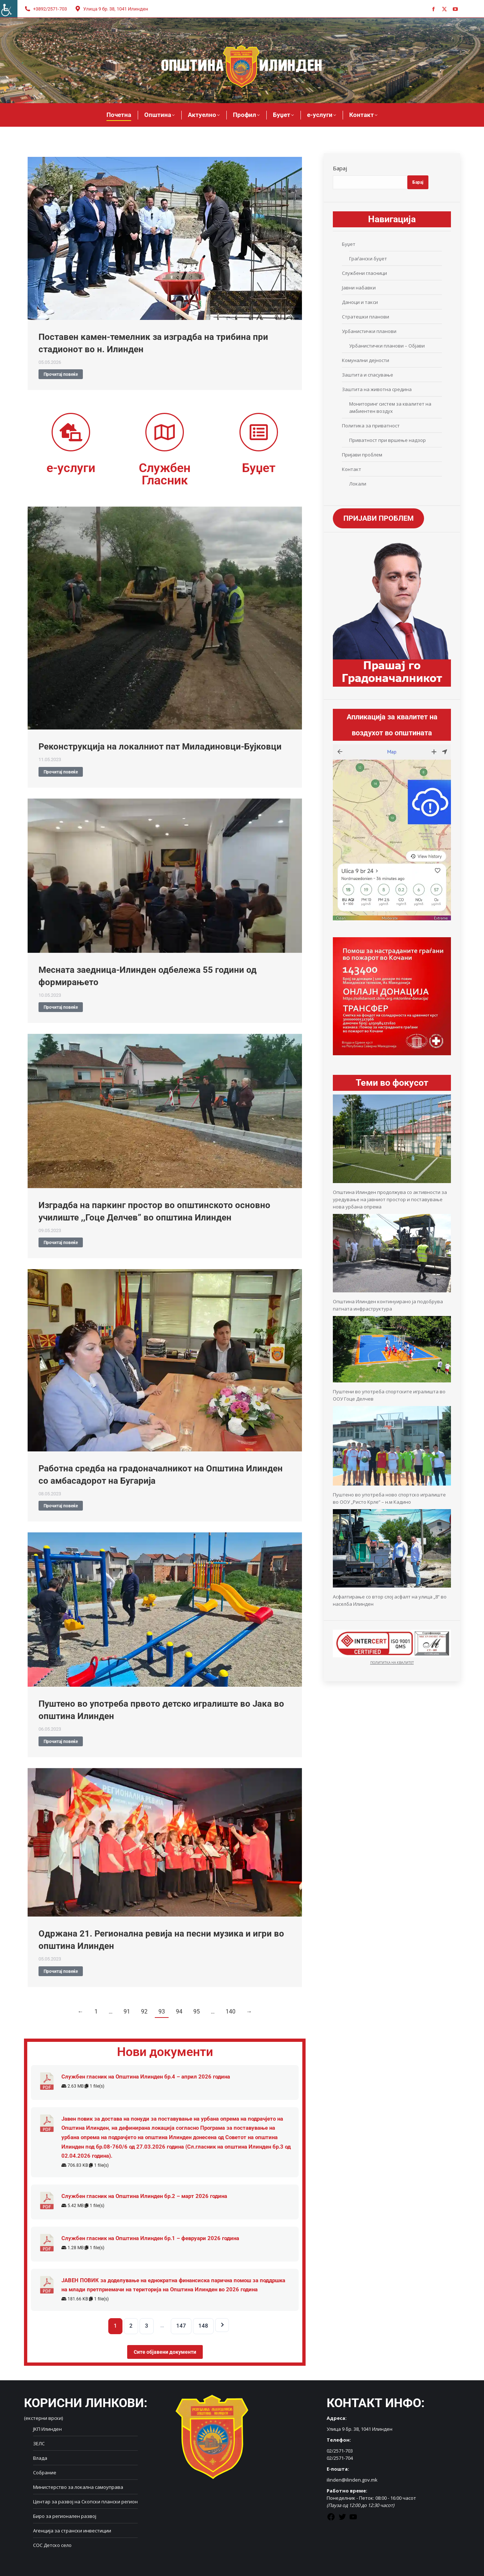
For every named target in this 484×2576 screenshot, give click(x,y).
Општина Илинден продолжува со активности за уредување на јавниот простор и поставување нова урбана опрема (390, 1199)
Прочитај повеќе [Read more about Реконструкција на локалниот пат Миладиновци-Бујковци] (61, 772)
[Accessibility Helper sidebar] (8, 8)
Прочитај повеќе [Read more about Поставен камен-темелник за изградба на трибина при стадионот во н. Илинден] (61, 374)
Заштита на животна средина (377, 389)
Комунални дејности (365, 360)
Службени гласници (364, 273)
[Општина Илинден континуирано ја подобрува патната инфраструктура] (392, 1290)
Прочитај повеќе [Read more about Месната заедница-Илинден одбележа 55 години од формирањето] (61, 1007)
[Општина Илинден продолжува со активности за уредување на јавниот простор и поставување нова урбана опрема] (392, 1181)
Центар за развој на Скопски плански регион (85, 2501)
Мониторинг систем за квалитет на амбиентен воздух (390, 407)
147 (181, 2326)
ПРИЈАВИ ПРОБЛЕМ (378, 518)
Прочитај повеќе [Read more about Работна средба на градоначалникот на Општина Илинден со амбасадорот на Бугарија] (61, 1505)
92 (144, 2011)
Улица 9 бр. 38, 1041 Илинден (111, 8)
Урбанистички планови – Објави (387, 345)
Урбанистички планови (369, 331)
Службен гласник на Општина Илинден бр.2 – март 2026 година (144, 2196)
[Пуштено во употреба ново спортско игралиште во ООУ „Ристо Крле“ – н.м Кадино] (392, 1483)
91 (127, 2011)
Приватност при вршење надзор (387, 440)
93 (161, 2011)
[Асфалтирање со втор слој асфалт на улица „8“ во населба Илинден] (392, 1585)
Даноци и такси (360, 302)
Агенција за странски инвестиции (72, 2530)
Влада (40, 2458)
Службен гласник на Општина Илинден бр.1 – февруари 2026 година (150, 2238)
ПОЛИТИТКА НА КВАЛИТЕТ (392, 1662)
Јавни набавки (359, 287)
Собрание (44, 2472)
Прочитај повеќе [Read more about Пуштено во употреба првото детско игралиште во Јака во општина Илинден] (61, 1741)
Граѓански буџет (368, 258)
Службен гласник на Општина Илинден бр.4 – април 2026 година (145, 2076)
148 (203, 2326)
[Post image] (165, 238)
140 (230, 2011)
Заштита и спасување (367, 374)
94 (179, 2011)
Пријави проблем (362, 454)
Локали (357, 483)
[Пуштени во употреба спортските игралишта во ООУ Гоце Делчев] (392, 1380)
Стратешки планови (365, 316)
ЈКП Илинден (47, 2429)
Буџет (348, 244)
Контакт (351, 469)
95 (196, 2011)
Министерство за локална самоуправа (78, 2487)
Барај (340, 168)
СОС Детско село (52, 2545)
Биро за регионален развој (64, 2516)
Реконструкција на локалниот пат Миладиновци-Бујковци (160, 746)
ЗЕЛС (39, 2443)
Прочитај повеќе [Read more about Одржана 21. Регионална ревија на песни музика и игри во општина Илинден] (61, 1971)
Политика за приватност (371, 425)
